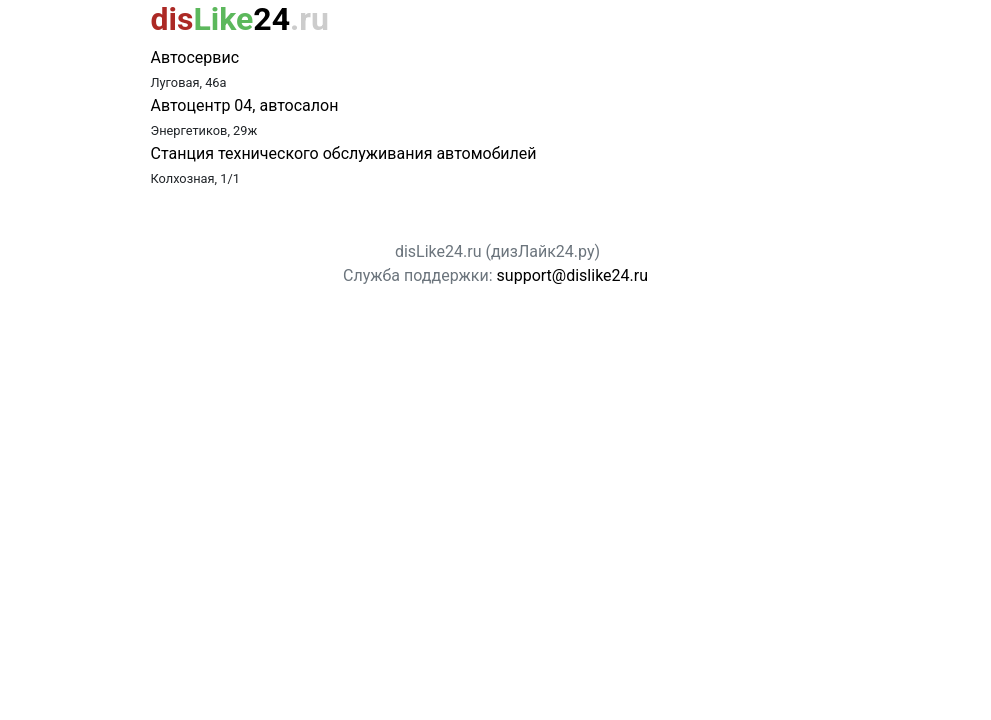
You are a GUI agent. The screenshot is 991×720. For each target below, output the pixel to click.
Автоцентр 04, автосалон (245, 105)
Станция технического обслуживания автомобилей (344, 153)
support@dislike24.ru (572, 275)
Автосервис (195, 57)
